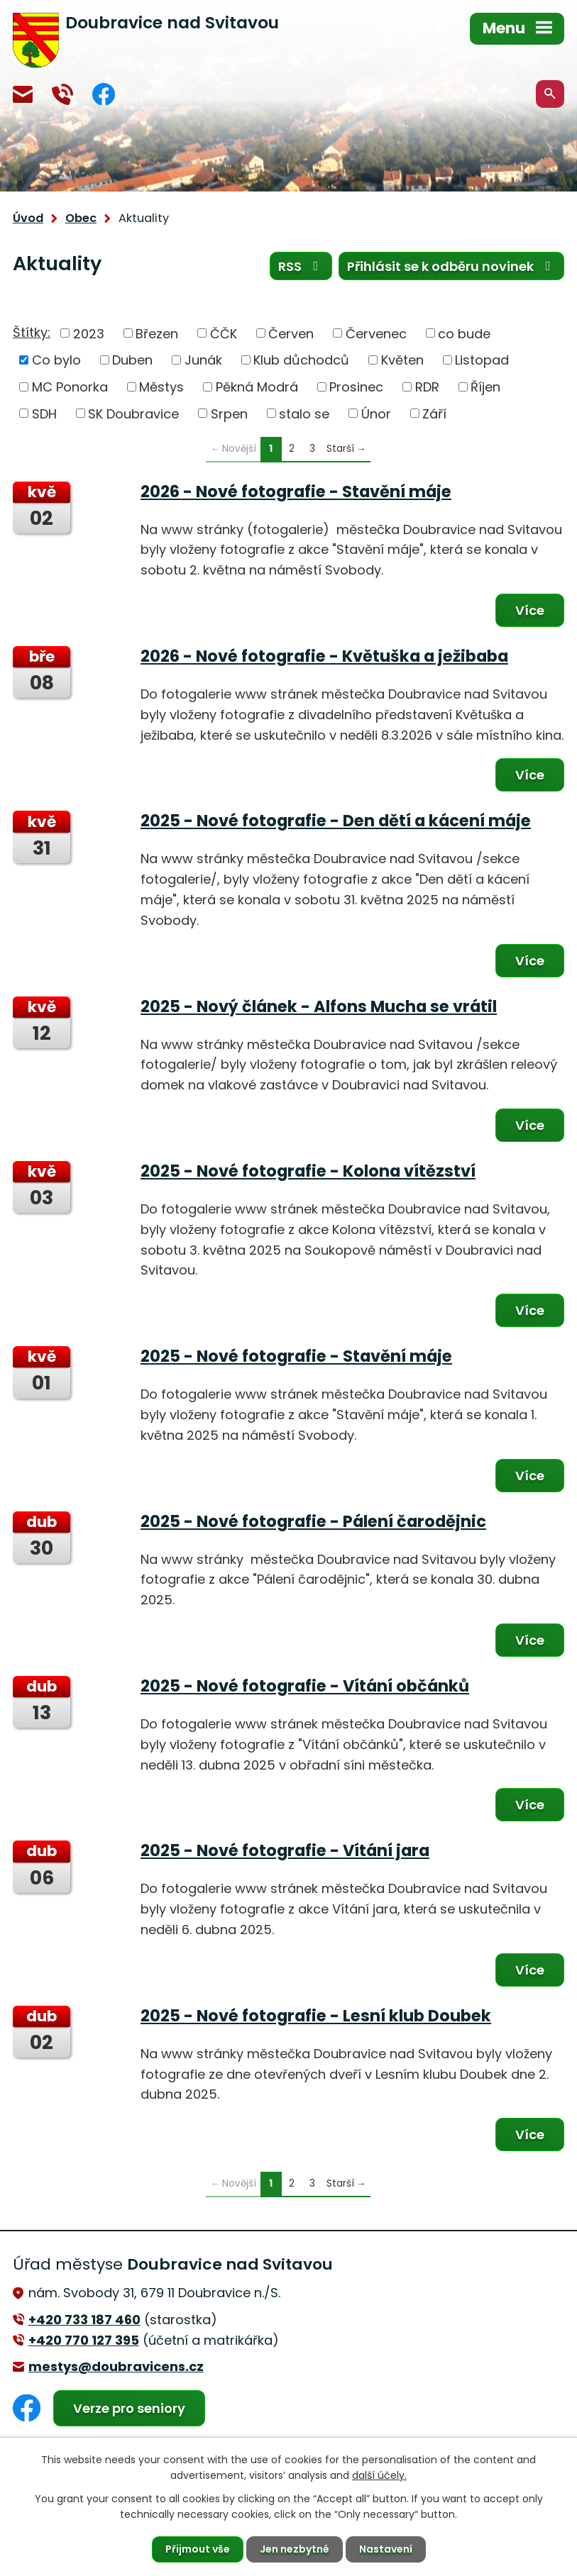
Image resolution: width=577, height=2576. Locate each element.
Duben (132, 360)
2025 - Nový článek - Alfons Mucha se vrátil (319, 1006)
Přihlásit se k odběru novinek (451, 266)
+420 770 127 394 (62, 94)
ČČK (223, 333)
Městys (161, 387)
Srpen (229, 413)
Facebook (103, 94)
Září (434, 413)
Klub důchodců (301, 360)
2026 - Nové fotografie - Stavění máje (296, 491)
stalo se (304, 413)
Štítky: (31, 332)
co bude (464, 333)
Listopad (482, 360)
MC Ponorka (70, 387)
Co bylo (56, 360)
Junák (203, 360)
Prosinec (356, 387)
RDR (427, 387)
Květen (402, 360)
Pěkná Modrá (257, 387)
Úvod (28, 218)
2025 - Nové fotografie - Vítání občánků (305, 1686)
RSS (301, 266)
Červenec (376, 333)
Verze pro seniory (129, 2408)
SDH (44, 413)
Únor (376, 413)
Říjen (485, 387)
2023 (88, 333)
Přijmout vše (197, 2549)
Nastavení (385, 2549)
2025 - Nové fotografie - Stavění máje (296, 1356)
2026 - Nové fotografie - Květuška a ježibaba (324, 656)
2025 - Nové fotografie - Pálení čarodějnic (313, 1521)
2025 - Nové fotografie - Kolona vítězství (308, 1171)
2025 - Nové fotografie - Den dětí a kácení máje (336, 820)
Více (529, 610)
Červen (291, 333)
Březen (157, 333)
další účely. (379, 2475)
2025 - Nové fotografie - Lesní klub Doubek (316, 2015)
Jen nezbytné (294, 2549)
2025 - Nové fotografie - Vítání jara (285, 1850)
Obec (81, 218)
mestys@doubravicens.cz (23, 94)
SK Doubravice (133, 413)
